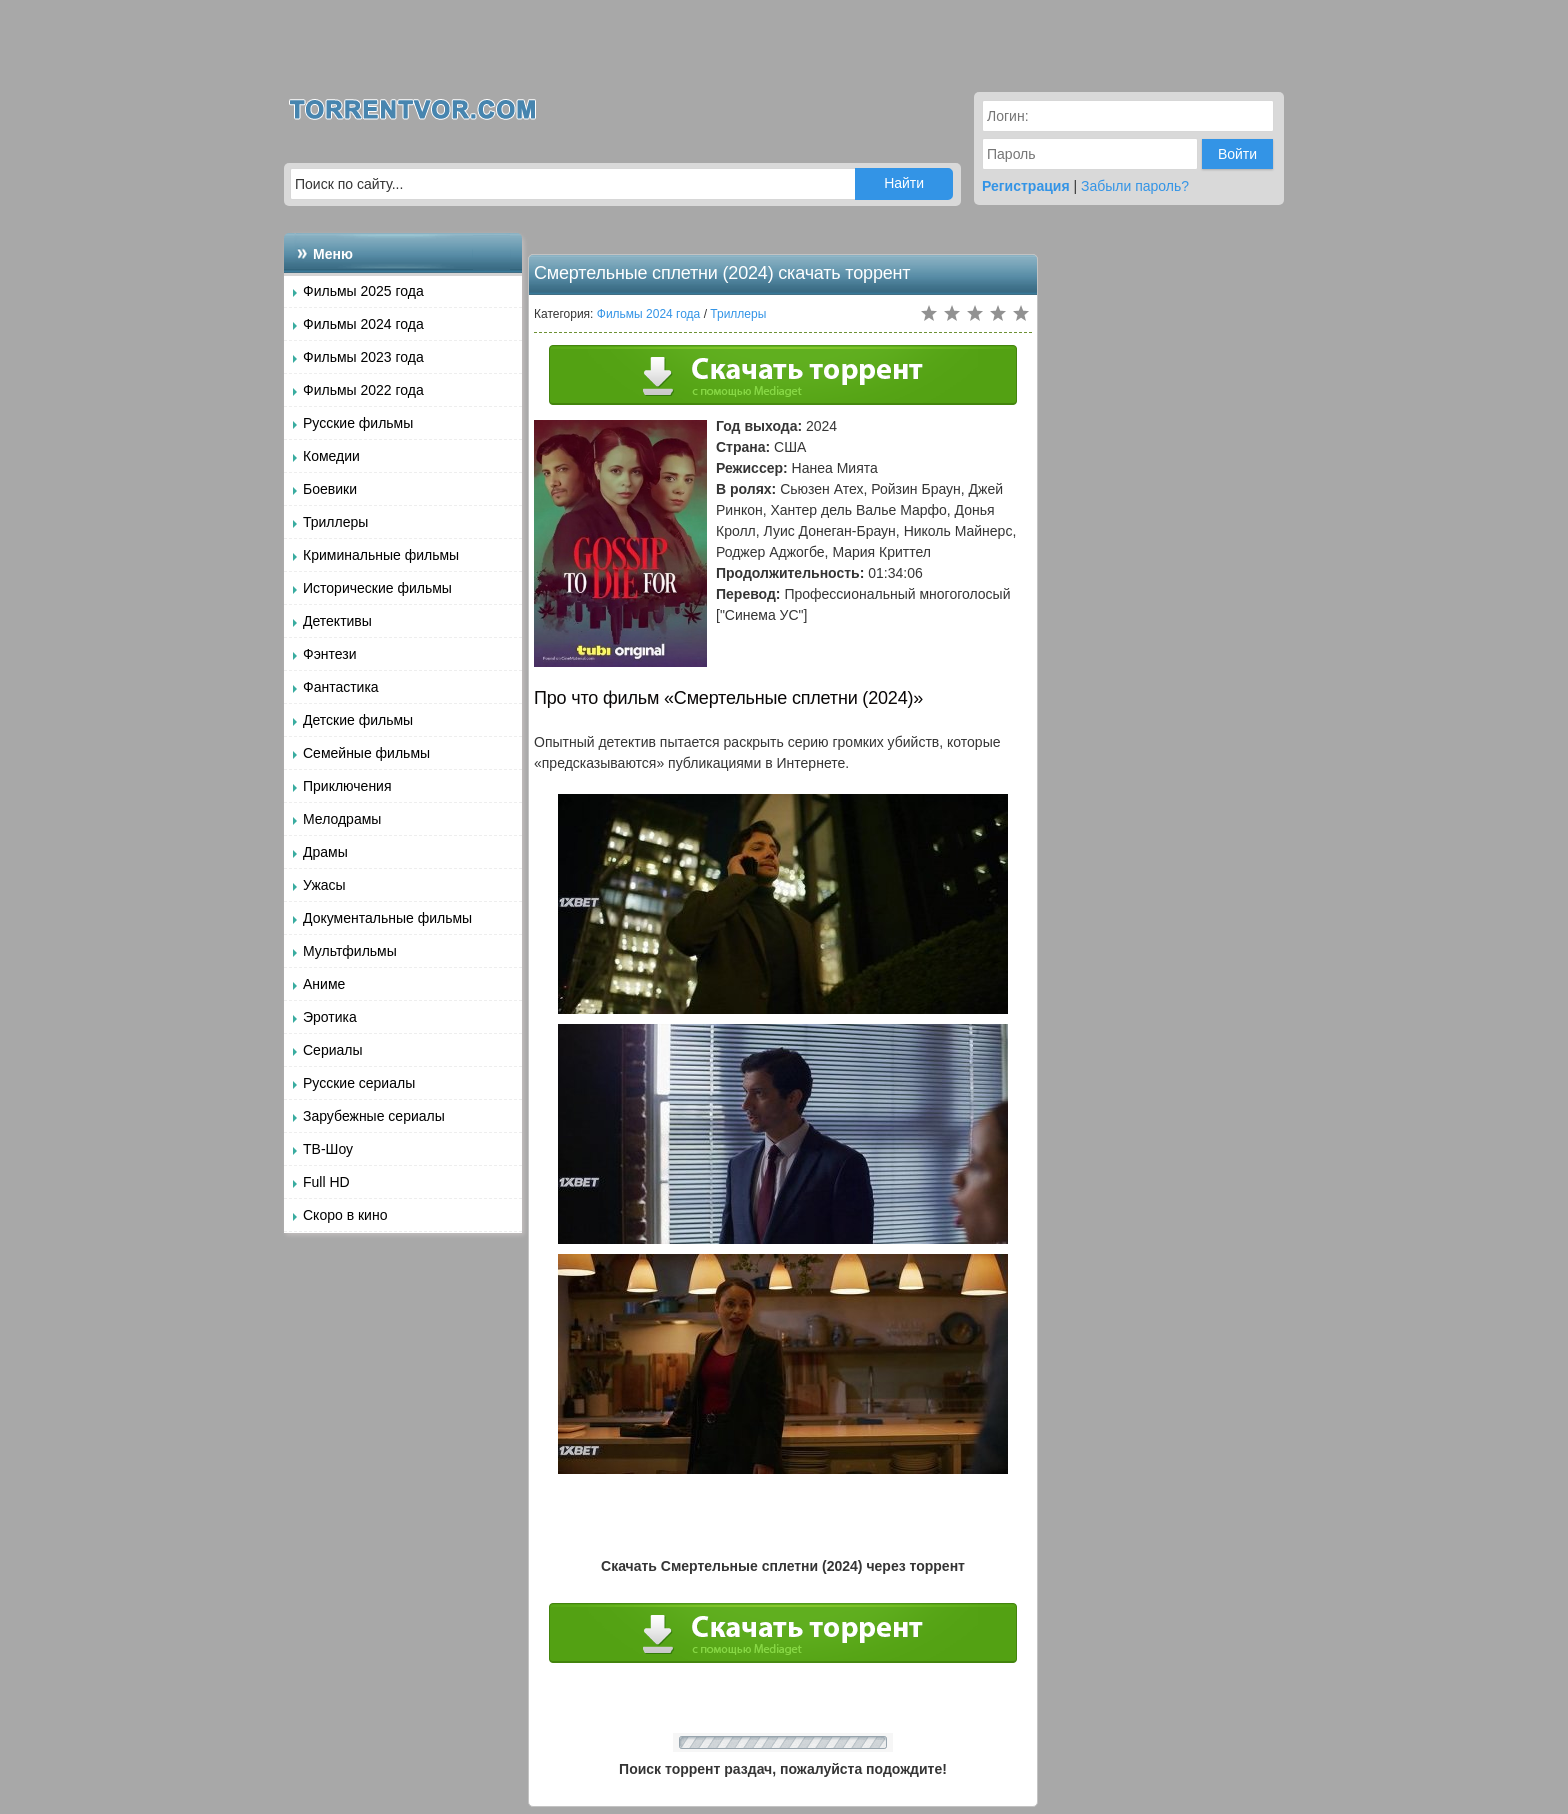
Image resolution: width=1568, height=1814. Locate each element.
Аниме (324, 984)
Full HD (326, 1182)
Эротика (330, 1017)
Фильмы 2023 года (363, 357)
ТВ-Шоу (328, 1149)
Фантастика (341, 687)
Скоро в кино (345, 1215)
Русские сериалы (359, 1083)
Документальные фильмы (387, 918)
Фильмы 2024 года (363, 324)
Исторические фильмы (377, 588)
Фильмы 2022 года (363, 390)
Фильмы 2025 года (363, 291)
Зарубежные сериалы (374, 1116)
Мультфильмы (350, 951)
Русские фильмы (358, 423)
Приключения (347, 786)
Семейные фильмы (366, 753)
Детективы (337, 621)
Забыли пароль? (1135, 186)
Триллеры (335, 522)
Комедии (331, 456)
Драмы (325, 852)
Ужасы (324, 885)
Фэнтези (330, 654)
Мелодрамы (342, 819)
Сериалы (333, 1050)
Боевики (330, 489)
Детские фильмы (358, 720)
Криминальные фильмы (381, 555)
